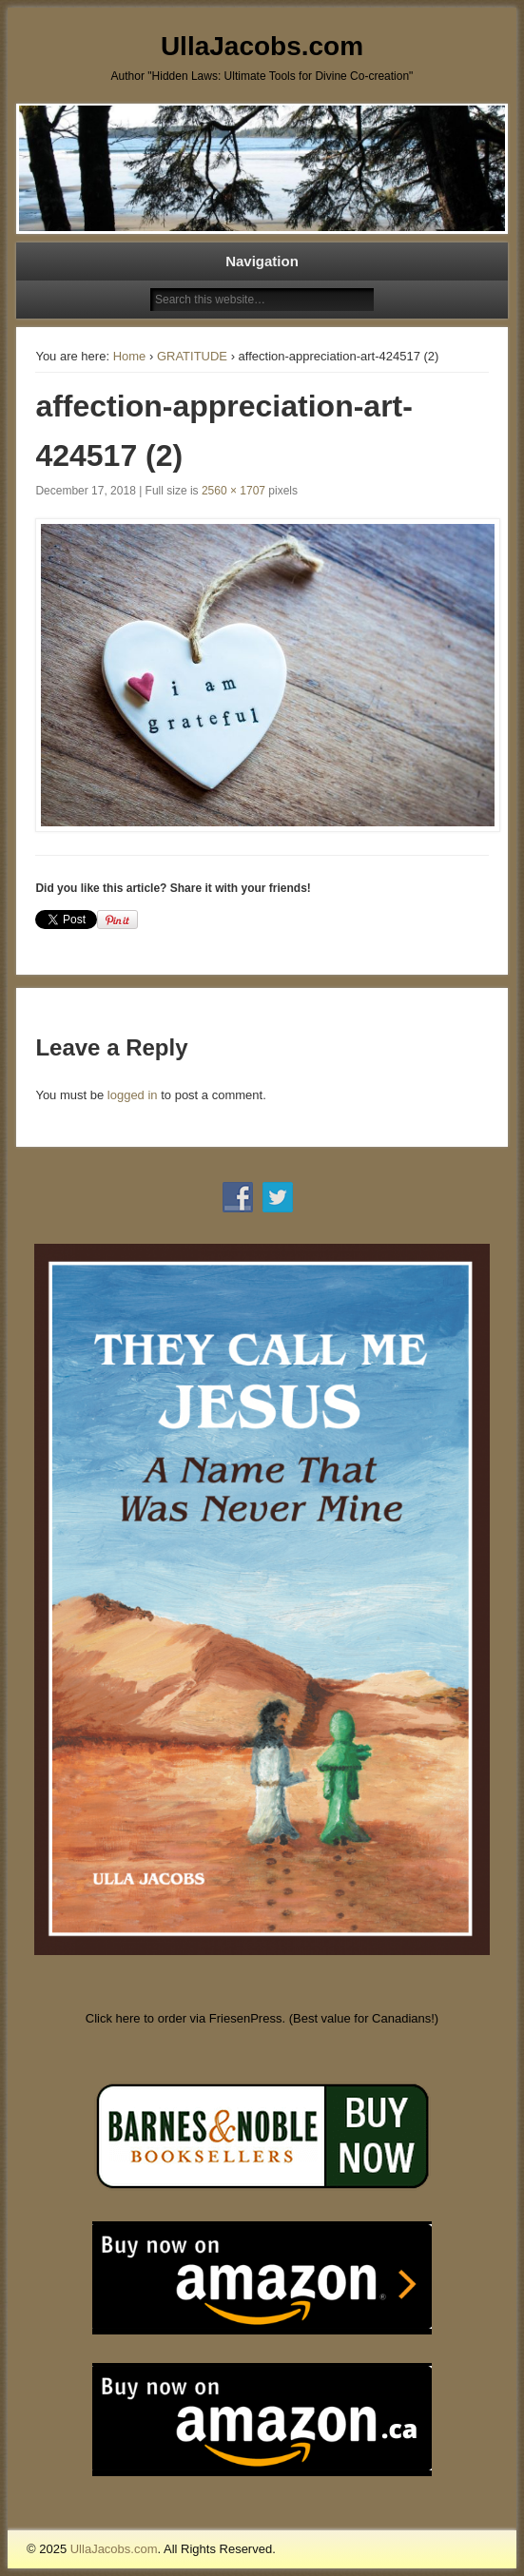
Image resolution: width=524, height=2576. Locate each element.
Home (129, 356)
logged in (132, 1095)
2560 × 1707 (233, 490)
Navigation (262, 261)
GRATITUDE (192, 356)
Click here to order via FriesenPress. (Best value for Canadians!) (262, 2018)
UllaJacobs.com (262, 46)
